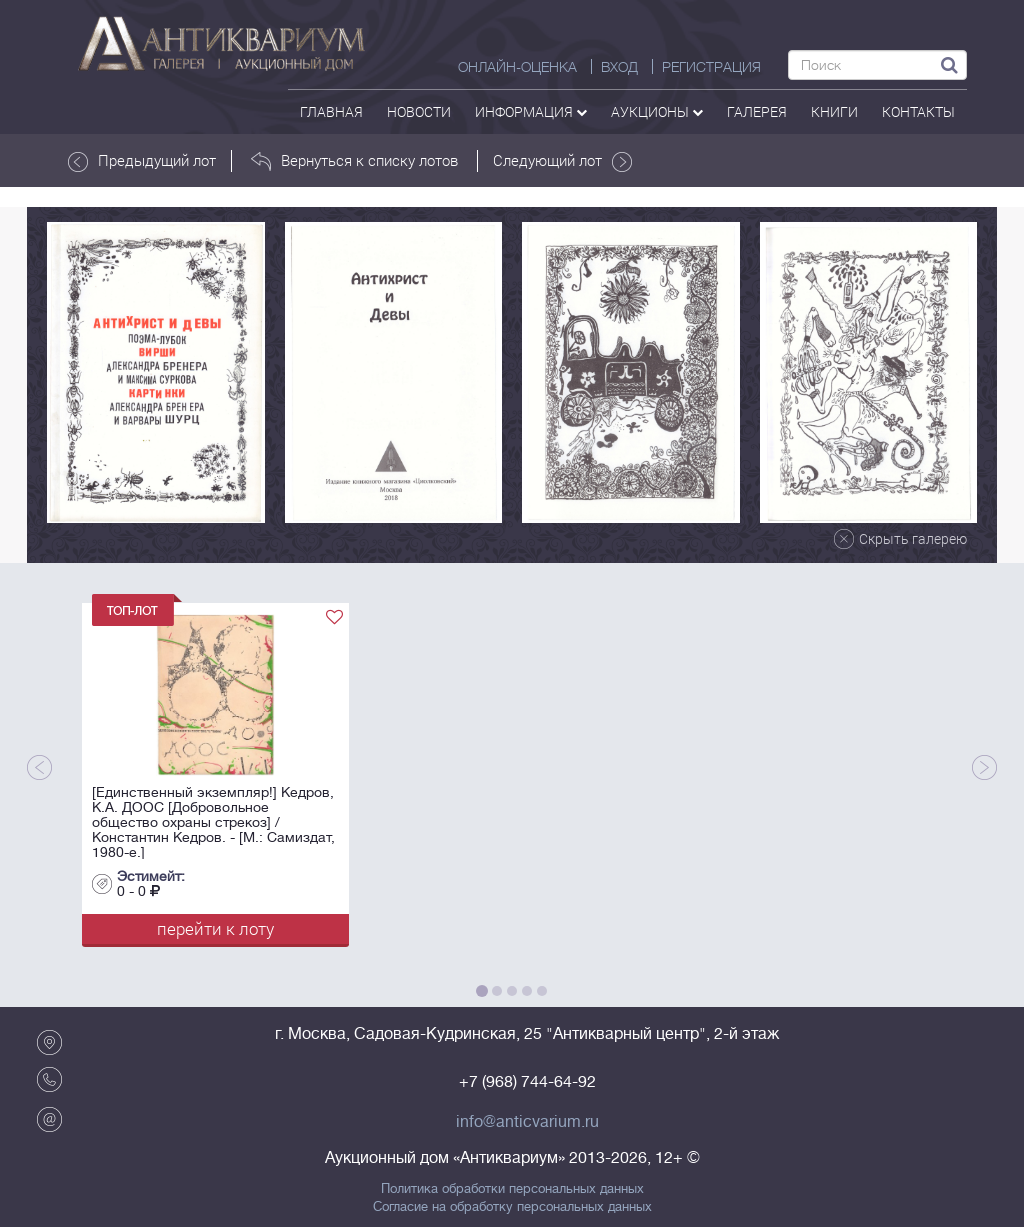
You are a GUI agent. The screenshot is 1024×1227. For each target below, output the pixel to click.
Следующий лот (562, 161)
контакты (918, 111)
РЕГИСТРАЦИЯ (711, 67)
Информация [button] (531, 111)
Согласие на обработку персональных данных (512, 1207)
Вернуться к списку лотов (354, 161)
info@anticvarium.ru (527, 1122)
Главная (331, 111)
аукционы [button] (657, 111)
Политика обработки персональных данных (512, 1189)
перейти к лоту (215, 928)
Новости (419, 111)
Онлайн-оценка (517, 67)
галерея (757, 111)
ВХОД (619, 67)
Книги (834, 111)
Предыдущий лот (142, 161)
